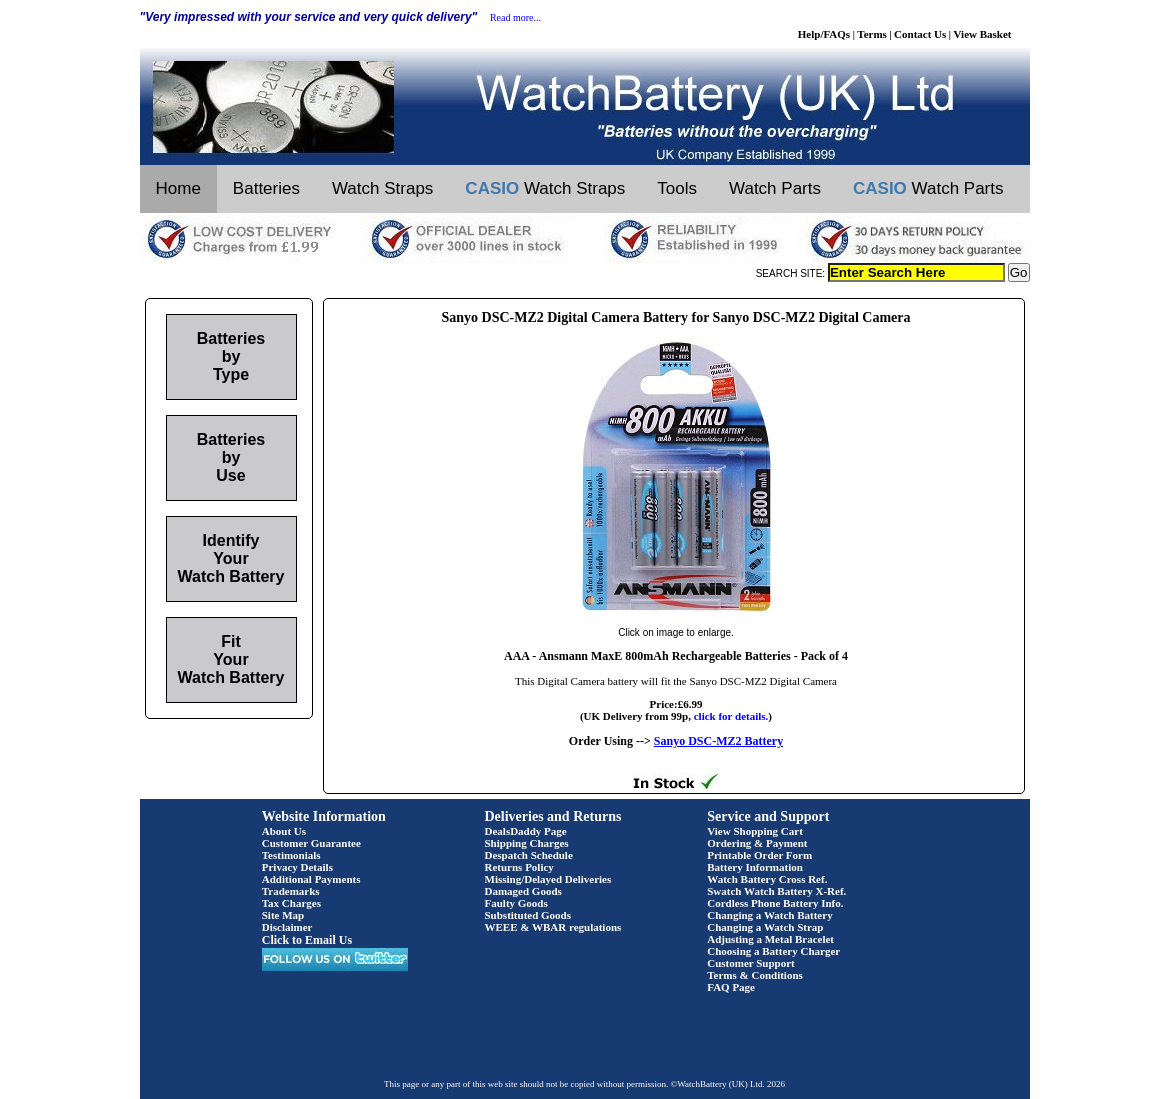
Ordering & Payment (757, 843)
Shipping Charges (527, 843)
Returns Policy (519, 867)
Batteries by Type (231, 356)
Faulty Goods (516, 903)
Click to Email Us (307, 940)
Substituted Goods (528, 915)
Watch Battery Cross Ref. (767, 879)
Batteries (266, 188)
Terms (872, 34)
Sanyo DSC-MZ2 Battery (718, 741)
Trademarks (291, 891)
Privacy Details (297, 867)
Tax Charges (291, 903)
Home (178, 188)
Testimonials (291, 855)
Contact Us (920, 34)
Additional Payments (311, 879)
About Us (284, 831)
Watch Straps (382, 188)
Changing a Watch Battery (769, 915)
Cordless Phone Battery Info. (775, 903)
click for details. (731, 716)
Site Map (283, 915)
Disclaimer (287, 927)
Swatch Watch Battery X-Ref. (776, 891)
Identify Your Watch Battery (231, 558)
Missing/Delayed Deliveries (548, 879)
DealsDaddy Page (526, 831)
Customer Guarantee (311, 843)
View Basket (983, 34)
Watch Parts (775, 188)
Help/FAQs (824, 34)
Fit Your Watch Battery (231, 659)
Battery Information (755, 867)
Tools (677, 188)
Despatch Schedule (529, 855)
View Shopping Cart (755, 831)
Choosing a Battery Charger (773, 951)
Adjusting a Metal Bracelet (770, 939)
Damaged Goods (523, 891)
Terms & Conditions (755, 975)
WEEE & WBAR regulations (553, 927)
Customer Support (751, 963)
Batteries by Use (231, 457)
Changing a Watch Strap (765, 927)
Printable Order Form (759, 855)
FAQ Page (731, 987)
